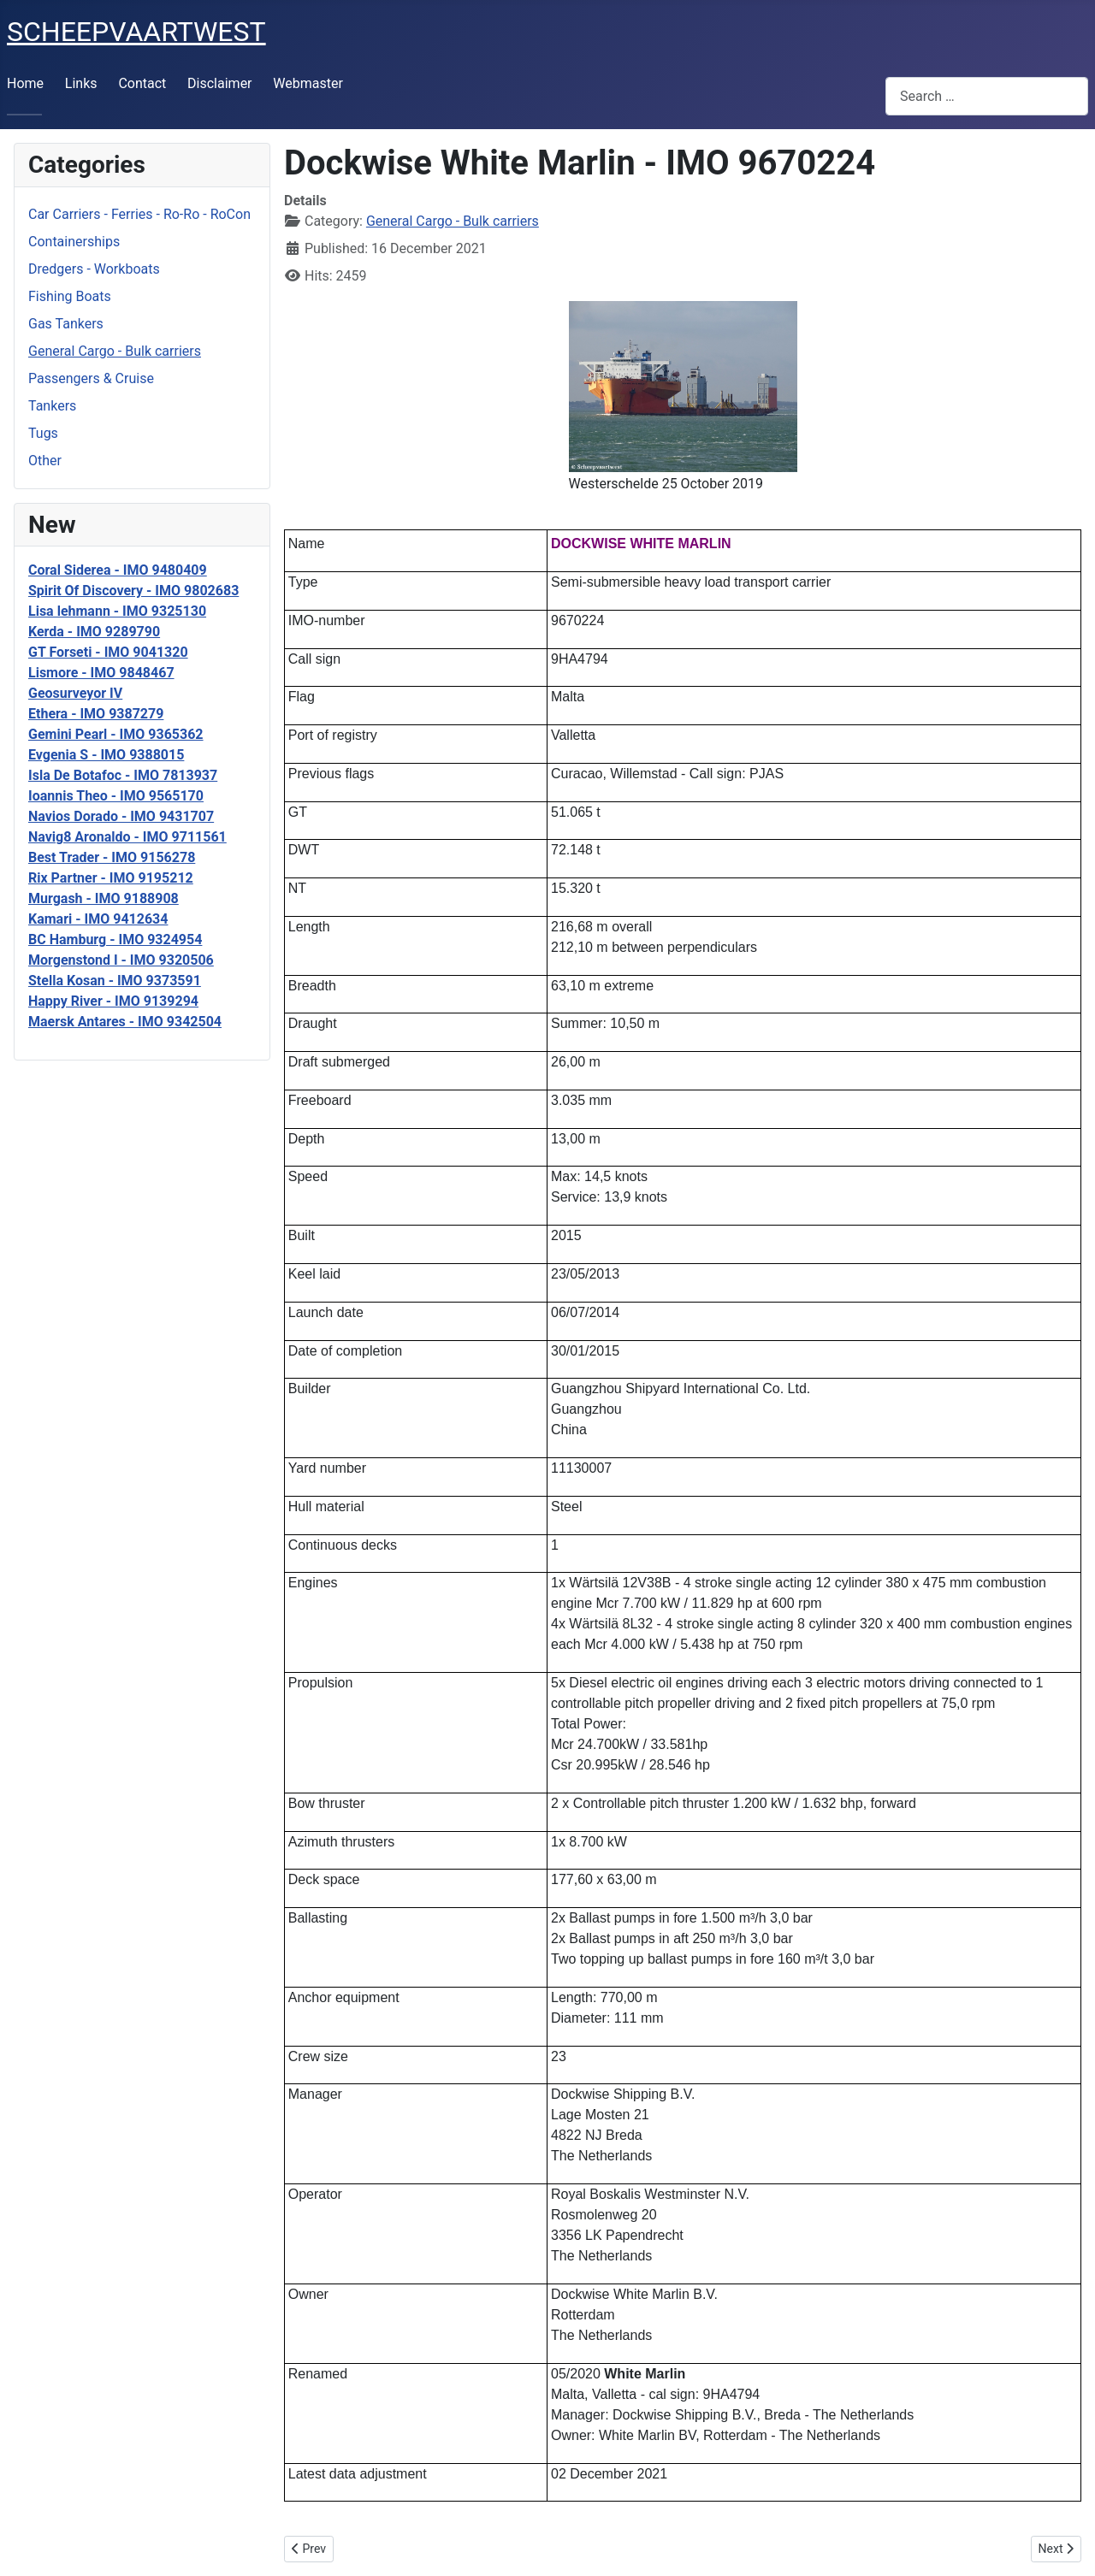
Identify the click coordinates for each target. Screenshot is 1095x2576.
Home (25, 83)
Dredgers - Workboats (94, 269)
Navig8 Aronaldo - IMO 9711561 (127, 837)
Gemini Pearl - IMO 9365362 (116, 734)
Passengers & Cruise (91, 378)
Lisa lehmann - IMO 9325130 (117, 611)
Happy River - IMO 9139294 (113, 1001)
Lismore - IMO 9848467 (101, 673)
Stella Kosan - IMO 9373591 (114, 980)
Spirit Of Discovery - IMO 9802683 (133, 590)
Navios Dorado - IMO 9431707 (121, 816)
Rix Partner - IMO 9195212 (110, 878)
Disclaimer (219, 83)
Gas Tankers (66, 324)
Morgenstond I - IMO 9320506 (121, 960)
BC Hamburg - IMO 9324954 (115, 939)
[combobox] (986, 96)
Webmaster (308, 83)
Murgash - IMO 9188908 (103, 898)
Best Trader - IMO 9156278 (111, 857)
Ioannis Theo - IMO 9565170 (116, 796)
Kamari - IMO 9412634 (98, 919)
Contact (142, 83)
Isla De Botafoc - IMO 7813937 (122, 775)
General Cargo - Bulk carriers (114, 351)
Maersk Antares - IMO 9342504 (125, 1021)
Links (81, 83)
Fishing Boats (69, 296)
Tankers (52, 406)
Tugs (43, 433)
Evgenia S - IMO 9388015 (106, 755)
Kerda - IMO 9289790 (94, 631)
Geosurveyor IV (75, 693)
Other (45, 460)
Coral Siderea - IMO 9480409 (117, 570)
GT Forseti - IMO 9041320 (108, 652)
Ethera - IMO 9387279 (95, 714)
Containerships (74, 241)
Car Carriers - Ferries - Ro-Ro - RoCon (139, 214)
